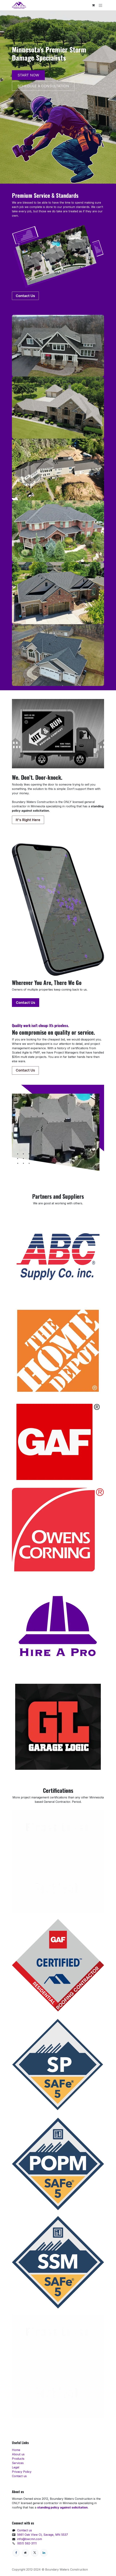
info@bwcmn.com (29, 2539)
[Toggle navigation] (100, 5)
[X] (34, 2552)
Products (18, 2458)
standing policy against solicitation (62, 2507)
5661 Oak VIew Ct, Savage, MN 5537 (42, 2534)
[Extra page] (25, 2552)
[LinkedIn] (44, 2552)
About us (18, 2454)
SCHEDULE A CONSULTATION (43, 86)
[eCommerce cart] (93, 5)
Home (16, 2450)
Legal (15, 2467)
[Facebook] (16, 2552)
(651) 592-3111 (27, 2543)
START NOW (28, 75)
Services (18, 2463)
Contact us (19, 2476)
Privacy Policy (21, 2471)
